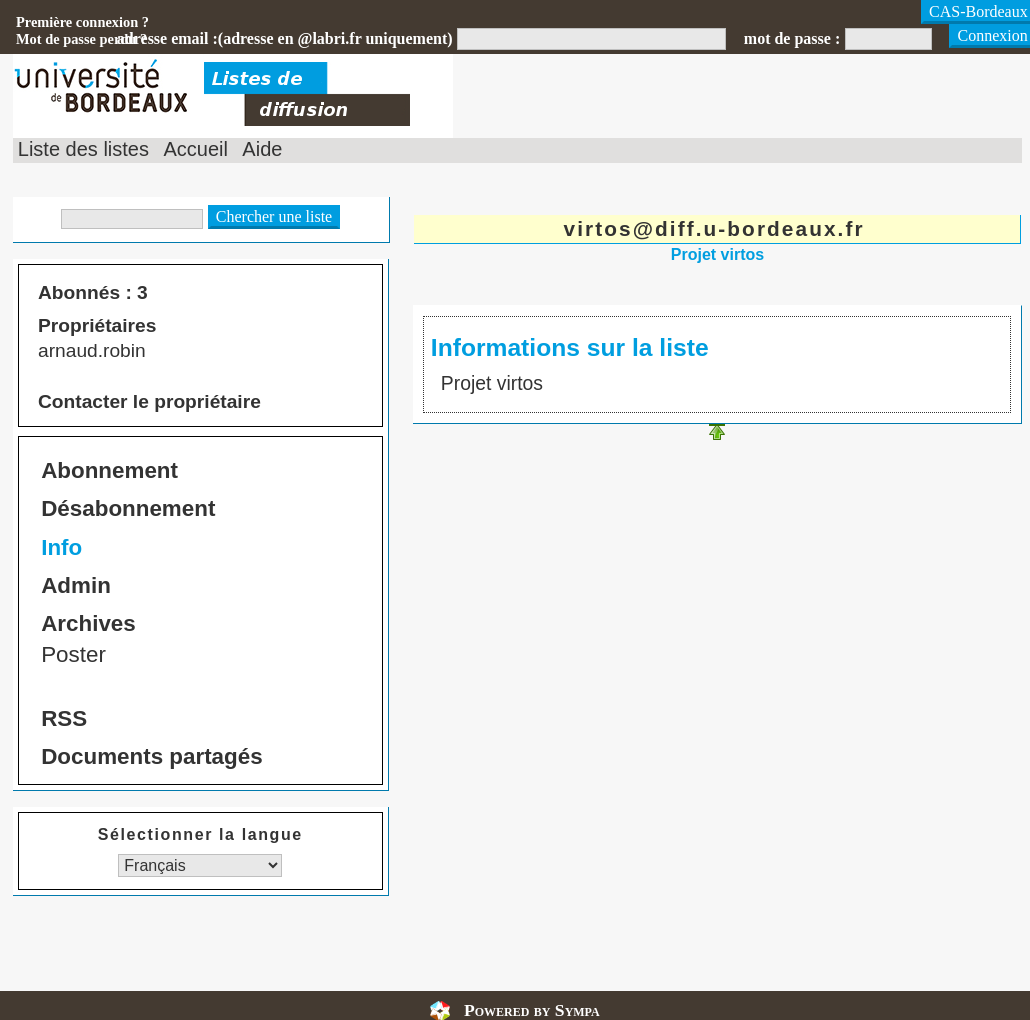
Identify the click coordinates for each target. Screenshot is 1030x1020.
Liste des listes (83, 149)
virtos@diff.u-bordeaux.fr (714, 228)
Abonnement (109, 470)
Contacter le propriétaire (149, 401)
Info (61, 547)
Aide (262, 149)
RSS (64, 718)
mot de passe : (792, 38)
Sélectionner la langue (200, 834)
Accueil (195, 149)
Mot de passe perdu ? (81, 39)
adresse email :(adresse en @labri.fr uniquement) (285, 38)
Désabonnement (128, 508)
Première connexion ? (82, 22)
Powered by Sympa (532, 1010)
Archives (88, 623)
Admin (76, 585)
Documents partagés (151, 756)
